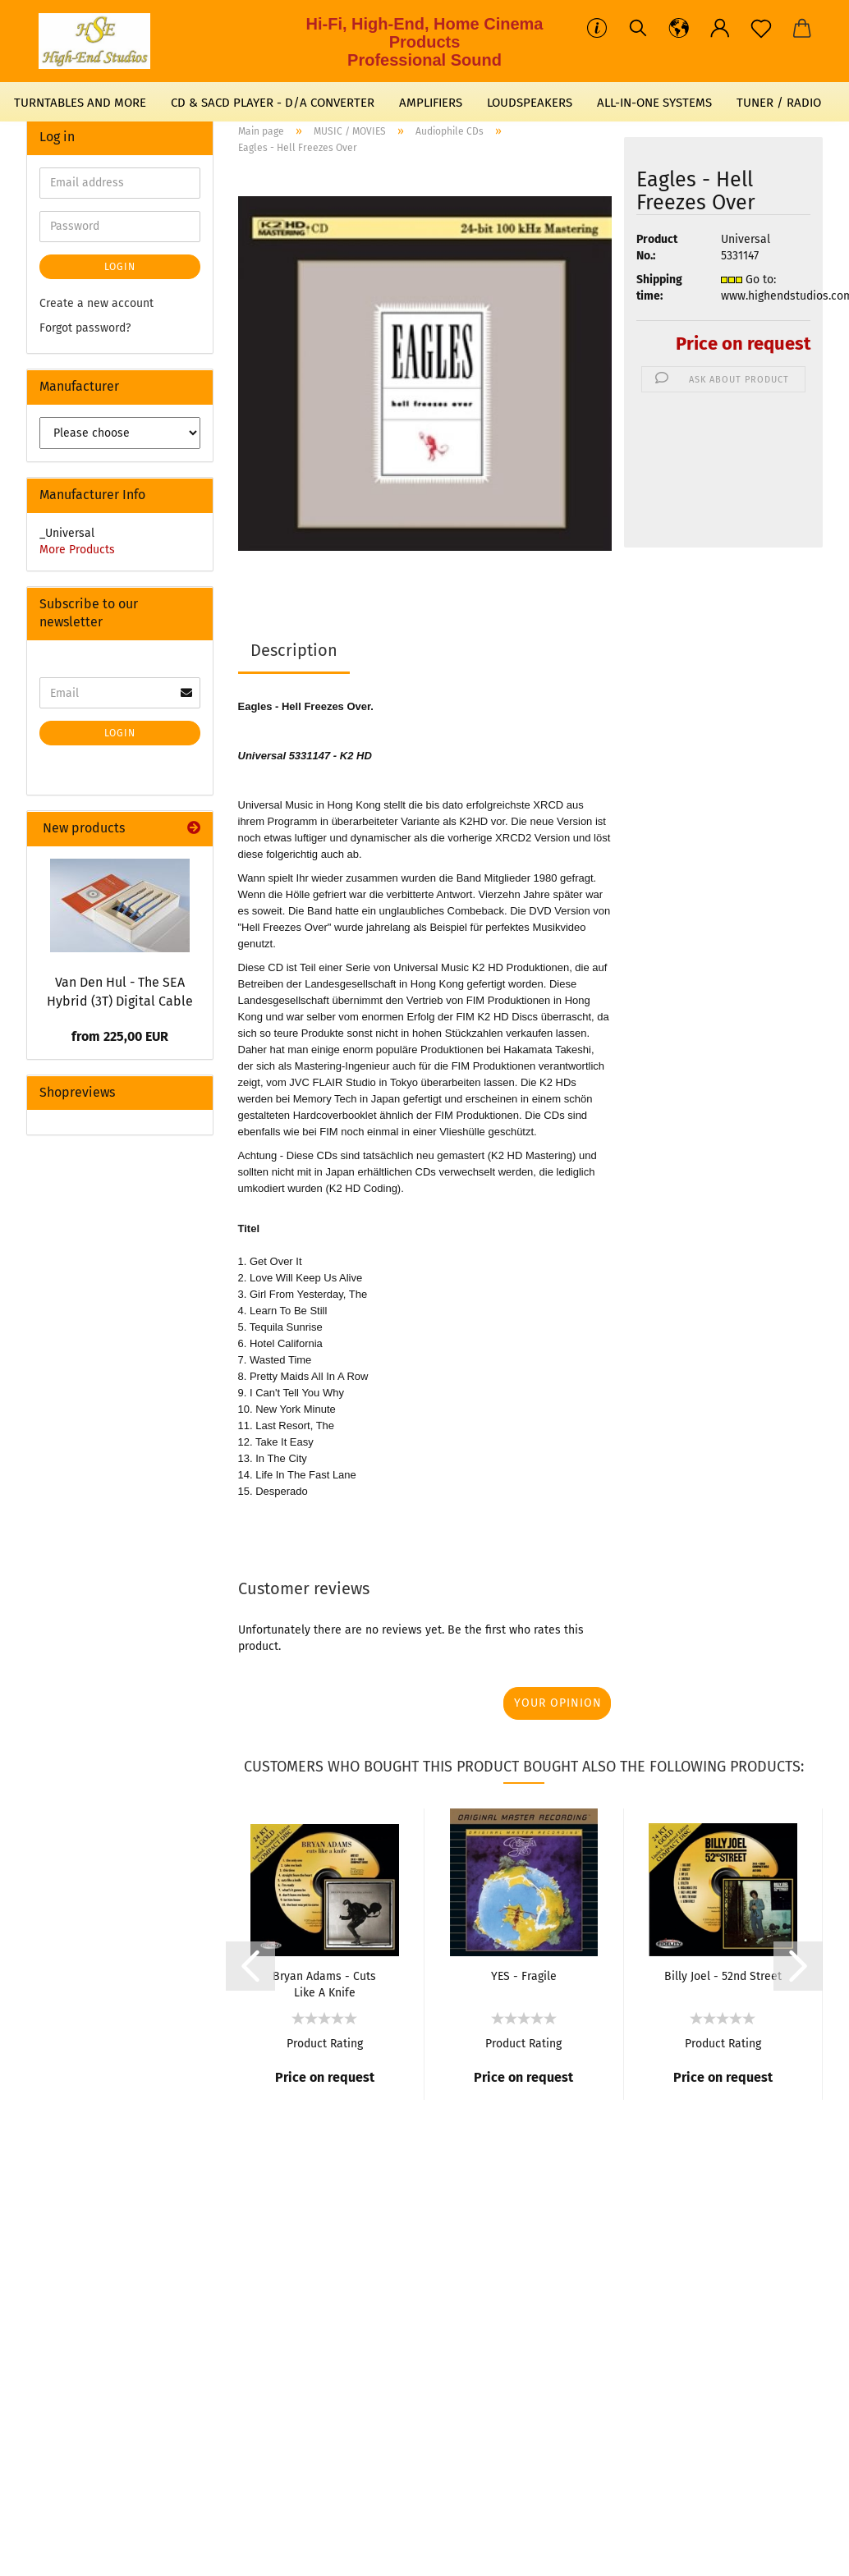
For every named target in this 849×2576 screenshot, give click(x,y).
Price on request (743, 343)
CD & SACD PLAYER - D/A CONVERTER (272, 102)
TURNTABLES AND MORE (80, 102)
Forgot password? (85, 328)
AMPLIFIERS (430, 102)
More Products (77, 550)
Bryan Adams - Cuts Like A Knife (324, 1983)
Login (119, 267)
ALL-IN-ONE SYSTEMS (654, 102)
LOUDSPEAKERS (529, 102)
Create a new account (96, 303)
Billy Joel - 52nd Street (723, 1976)
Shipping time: (659, 288)
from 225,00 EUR (119, 1036)
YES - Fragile (524, 1976)
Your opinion (558, 1703)
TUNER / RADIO (779, 102)
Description (293, 650)
